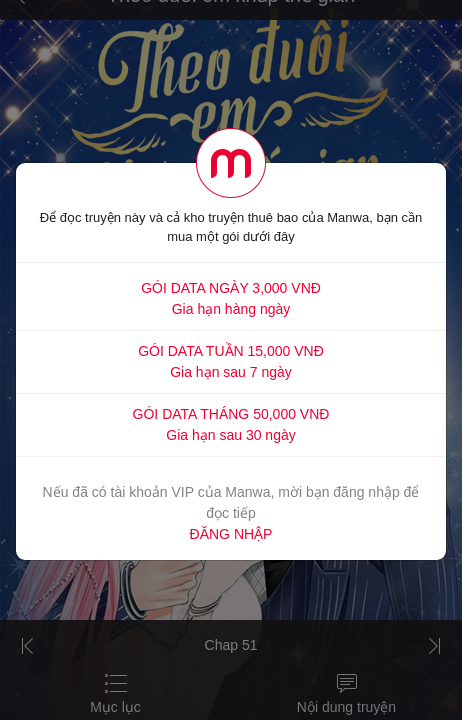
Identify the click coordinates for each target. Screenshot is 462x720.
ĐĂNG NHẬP (231, 534)
